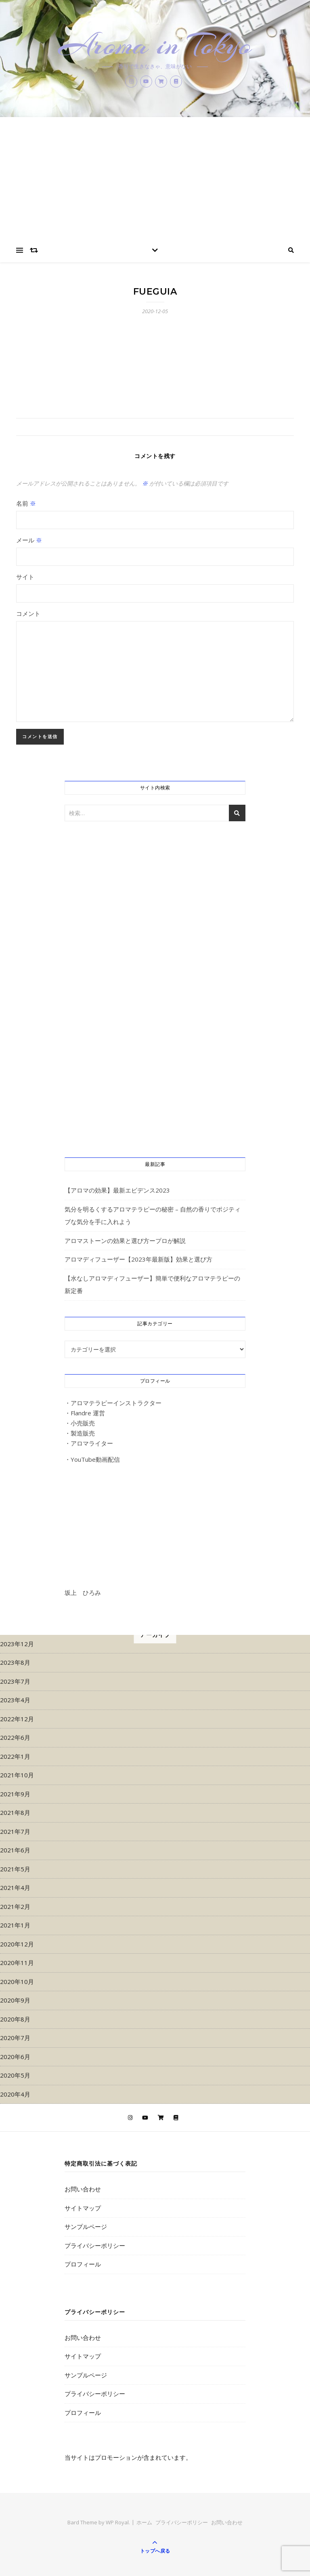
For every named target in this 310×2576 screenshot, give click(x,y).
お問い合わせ (83, 2189)
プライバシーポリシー (95, 2245)
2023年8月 (15, 1662)
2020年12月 (17, 1944)
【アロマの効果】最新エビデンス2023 (117, 1190)
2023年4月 (15, 1700)
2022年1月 (15, 1756)
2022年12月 (17, 1719)
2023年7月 (15, 1681)
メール (29, 540)
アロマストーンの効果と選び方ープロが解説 (125, 1241)
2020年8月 (15, 2019)
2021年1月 (15, 1925)
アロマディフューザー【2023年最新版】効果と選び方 (138, 1259)
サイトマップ (83, 2208)
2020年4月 (15, 2094)
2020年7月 (15, 2038)
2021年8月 (15, 1812)
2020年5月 (15, 2075)
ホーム (144, 2522)
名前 (26, 503)
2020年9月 (15, 2000)
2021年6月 (15, 1850)
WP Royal (117, 2522)
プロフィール (83, 2264)
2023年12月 (17, 1644)
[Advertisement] (155, 177)
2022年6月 (15, 1737)
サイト (25, 577)
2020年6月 (15, 2057)
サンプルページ (86, 2226)
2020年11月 (17, 1963)
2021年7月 (15, 1831)
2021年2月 (15, 1906)
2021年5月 (15, 1869)
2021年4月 (15, 1887)
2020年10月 (17, 1982)
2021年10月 (17, 1775)
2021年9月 (15, 1794)
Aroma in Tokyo (155, 45)
